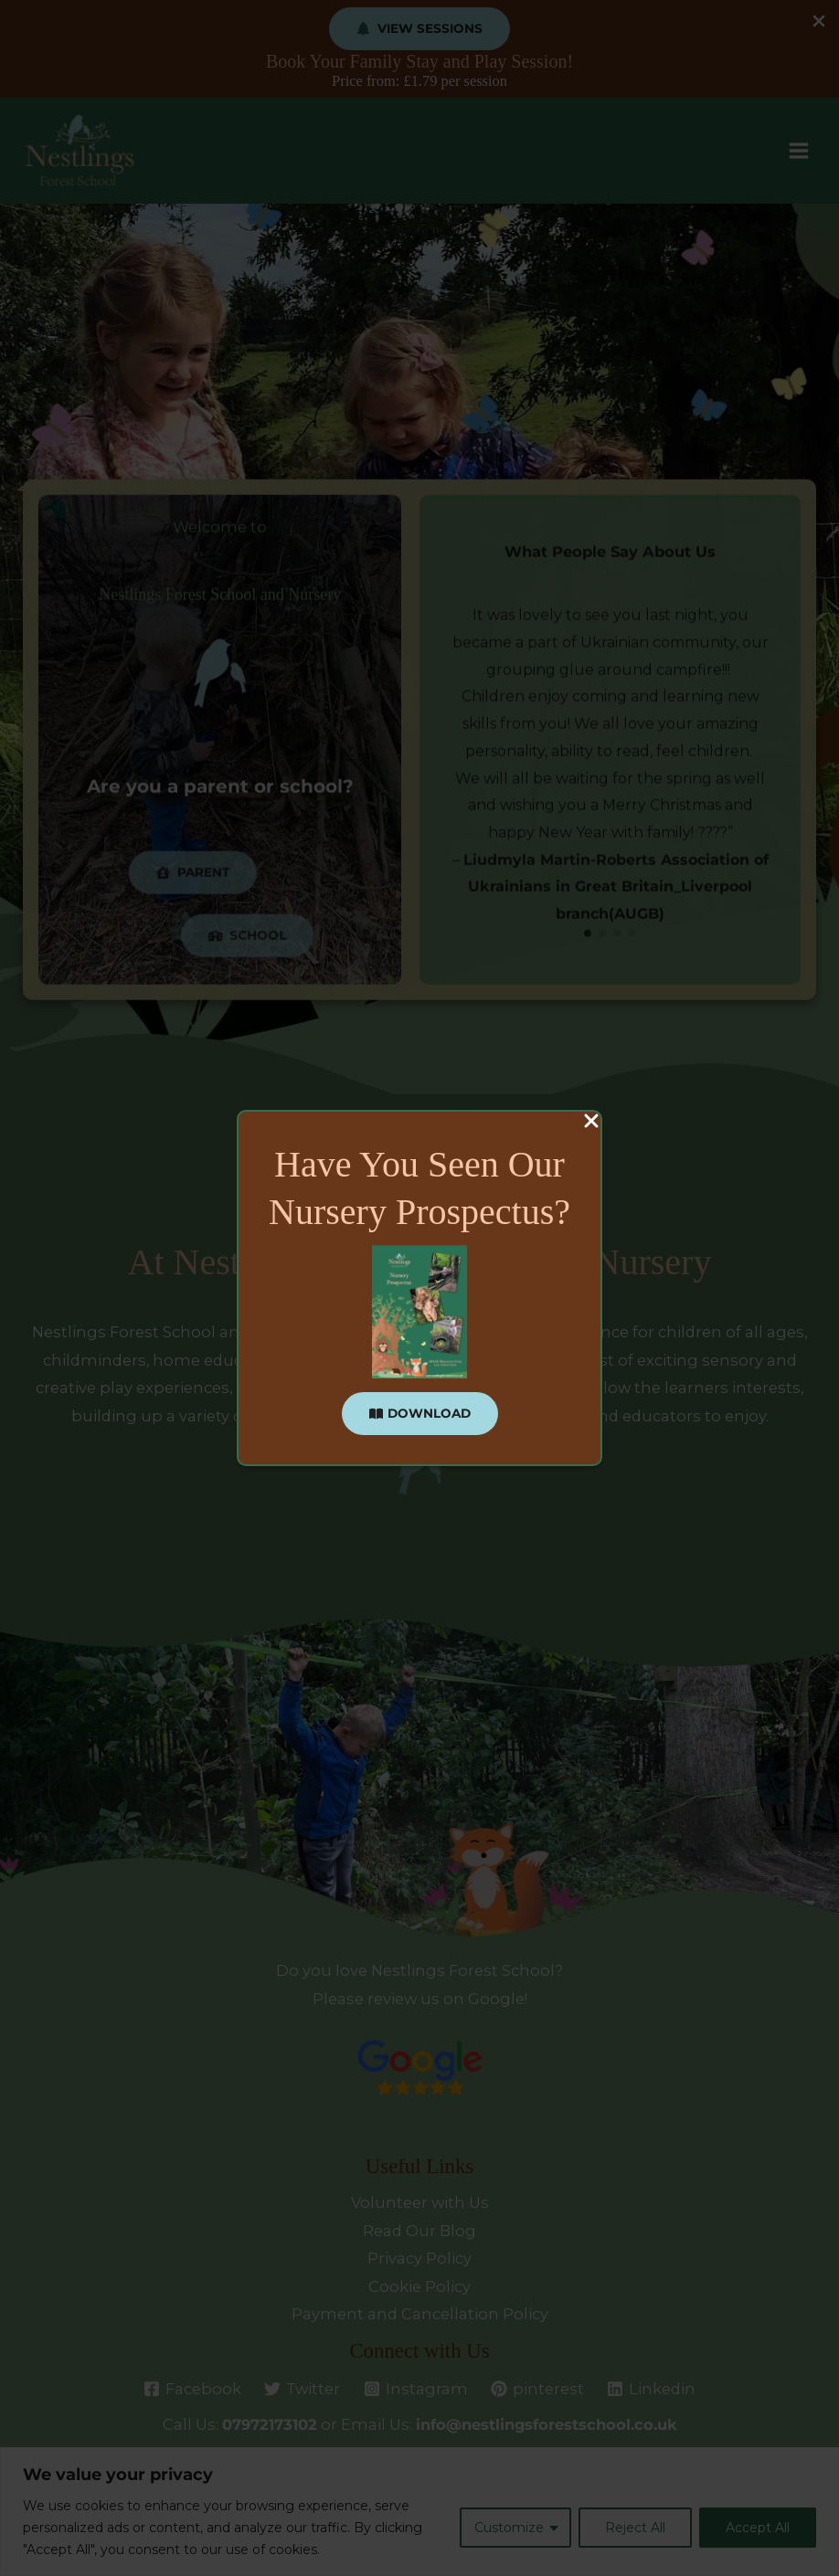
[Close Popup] (591, 1122)
